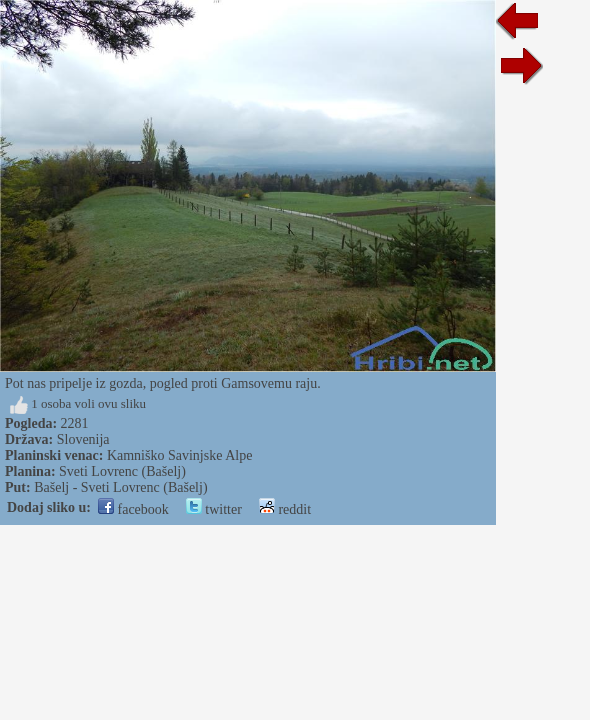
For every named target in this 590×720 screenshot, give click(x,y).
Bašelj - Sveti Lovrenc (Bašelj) (120, 487)
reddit (285, 509)
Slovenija (83, 439)
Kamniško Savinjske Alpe (179, 455)
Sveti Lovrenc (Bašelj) (122, 471)
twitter (214, 509)
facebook (133, 509)
